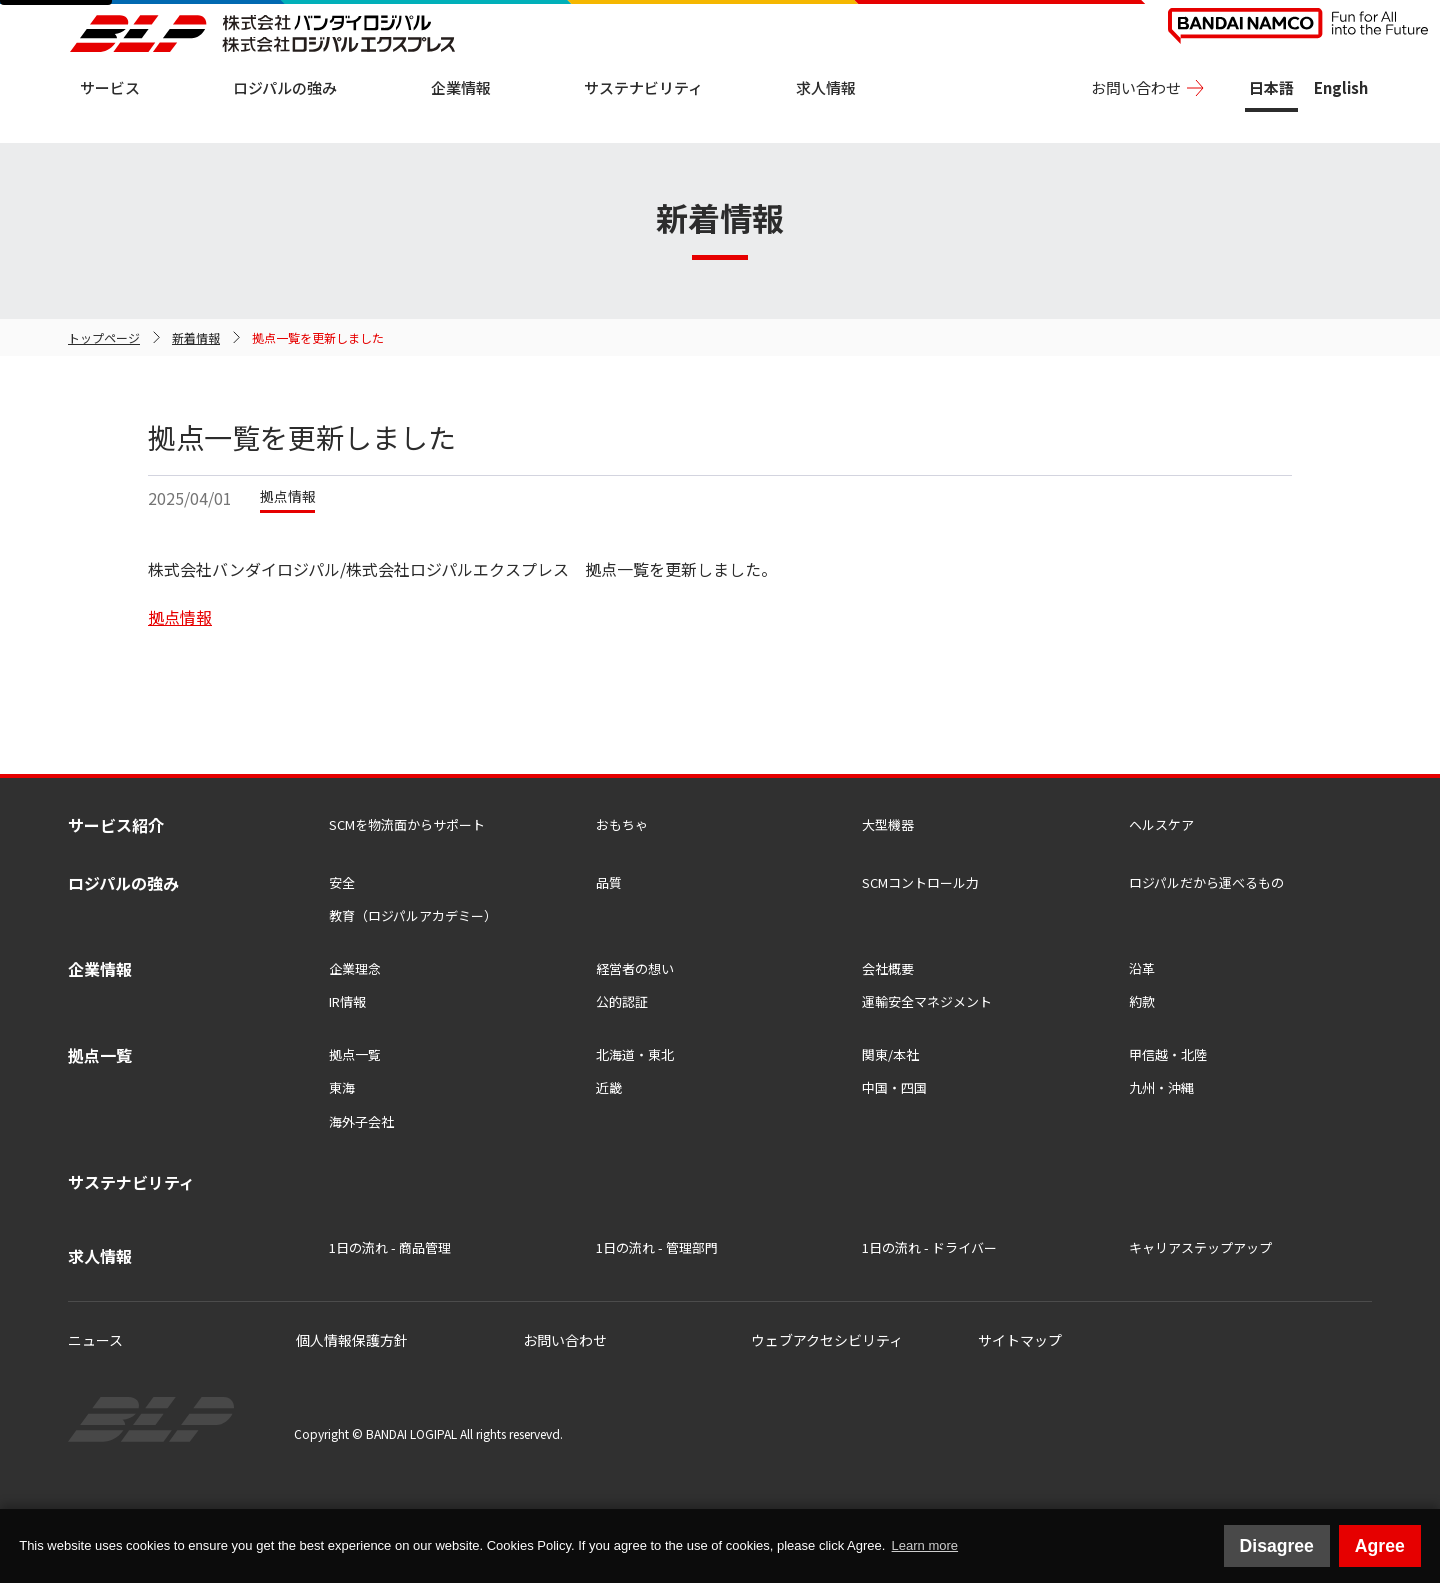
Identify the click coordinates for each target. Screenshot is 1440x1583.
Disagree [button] (1277, 1546)
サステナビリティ (643, 87)
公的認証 (622, 1001)
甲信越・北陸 (1168, 1054)
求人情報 (826, 87)
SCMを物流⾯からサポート (407, 824)
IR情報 (347, 1001)
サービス (110, 87)
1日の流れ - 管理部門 (657, 1247)
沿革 (1142, 968)
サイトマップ (1020, 1340)
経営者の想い (635, 968)
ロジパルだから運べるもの (1206, 882)
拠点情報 (180, 617)
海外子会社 (361, 1121)
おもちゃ (622, 824)
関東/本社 (890, 1054)
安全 (342, 882)
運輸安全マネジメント (927, 1001)
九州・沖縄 (1161, 1087)
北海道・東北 (635, 1054)
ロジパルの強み (285, 87)
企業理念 (355, 968)
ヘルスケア (1161, 824)
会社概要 (888, 968)
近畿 (609, 1087)
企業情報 (461, 87)
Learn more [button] (925, 1545)
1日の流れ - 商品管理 (390, 1247)
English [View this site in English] (1341, 87)
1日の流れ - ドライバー (929, 1247)
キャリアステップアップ (1200, 1247)
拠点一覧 (355, 1054)
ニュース (95, 1340)
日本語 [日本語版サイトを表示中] (1271, 87)
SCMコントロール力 (920, 882)
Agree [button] (1380, 1546)
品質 (609, 882)
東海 (342, 1087)
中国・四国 (894, 1087)
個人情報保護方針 (352, 1340)
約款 (1142, 1001)
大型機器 (888, 824)
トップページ (104, 337)
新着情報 (196, 337)
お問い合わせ (1136, 87)
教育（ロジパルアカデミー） (413, 915)
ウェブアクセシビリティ (827, 1340)
